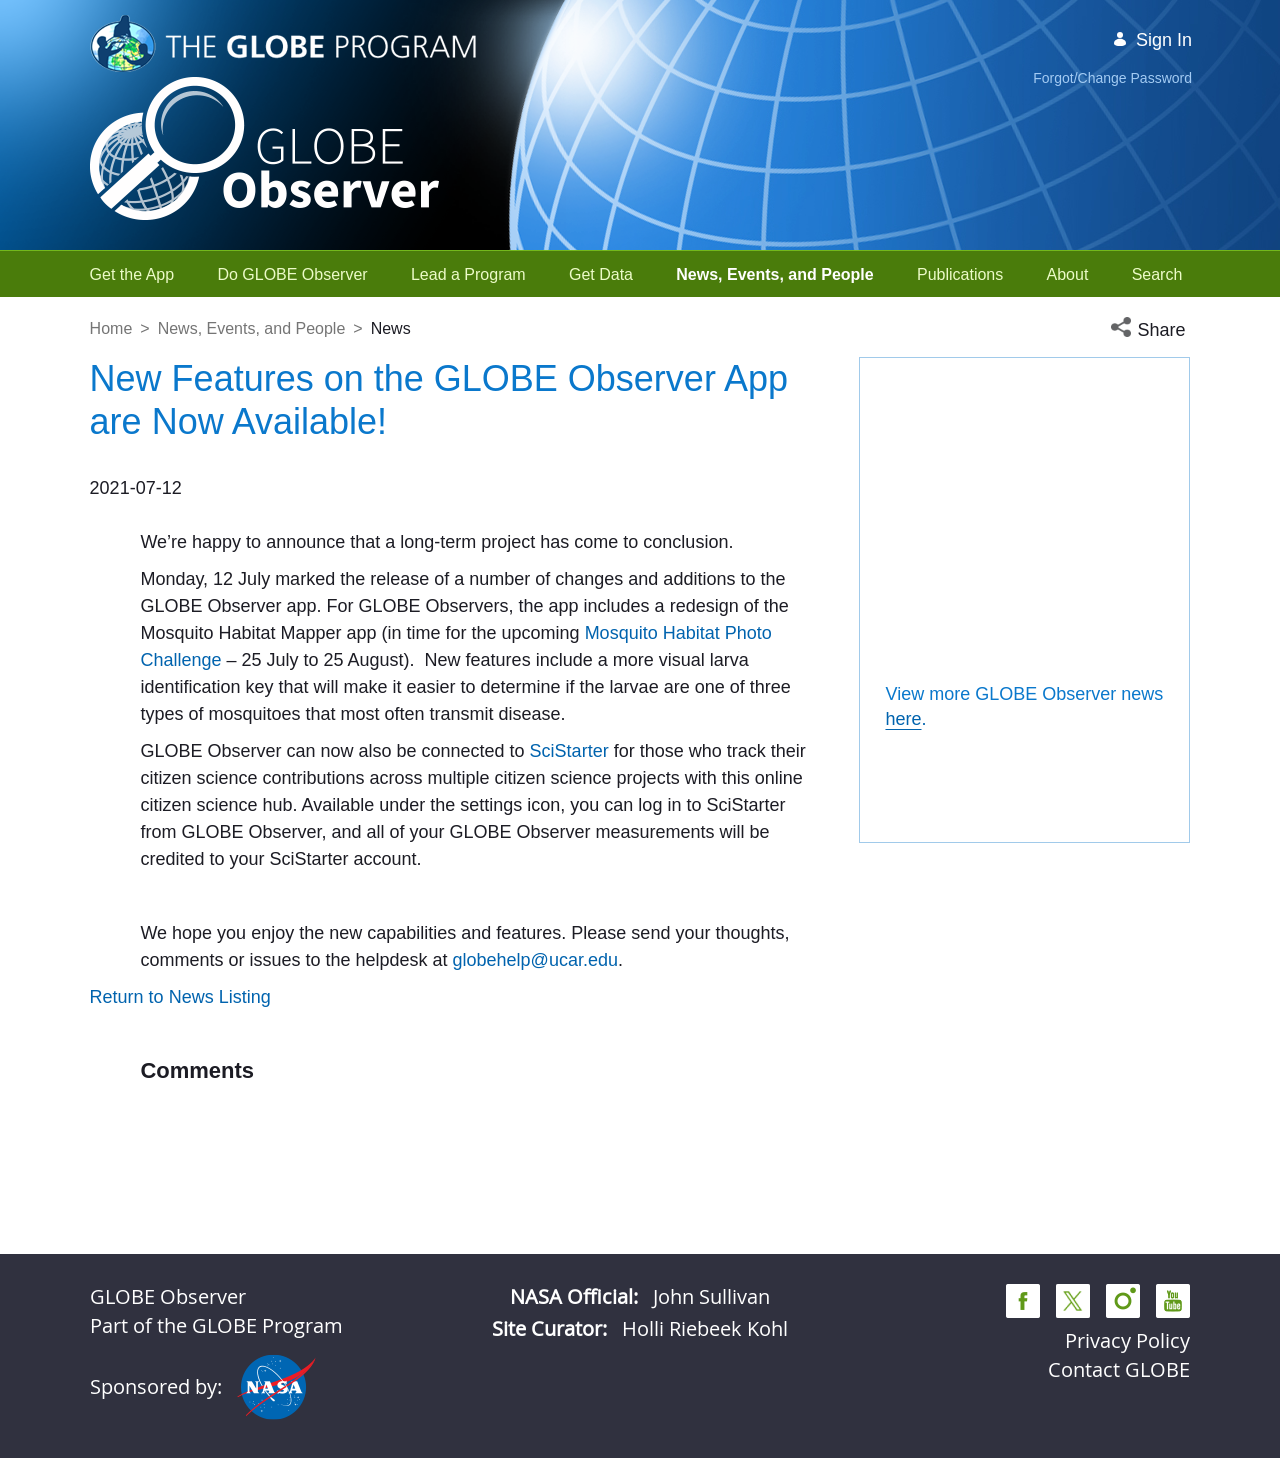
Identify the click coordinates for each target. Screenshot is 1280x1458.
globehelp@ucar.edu (535, 1095)
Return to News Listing (180, 1132)
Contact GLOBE (1119, 1369)
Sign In (1152, 40)
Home (111, 328)
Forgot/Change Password (1112, 78)
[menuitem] (132, 274)
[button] (1150, 330)
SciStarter (179, 859)
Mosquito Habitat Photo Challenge (276, 687)
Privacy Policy (1127, 1340)
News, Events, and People (252, 328)
